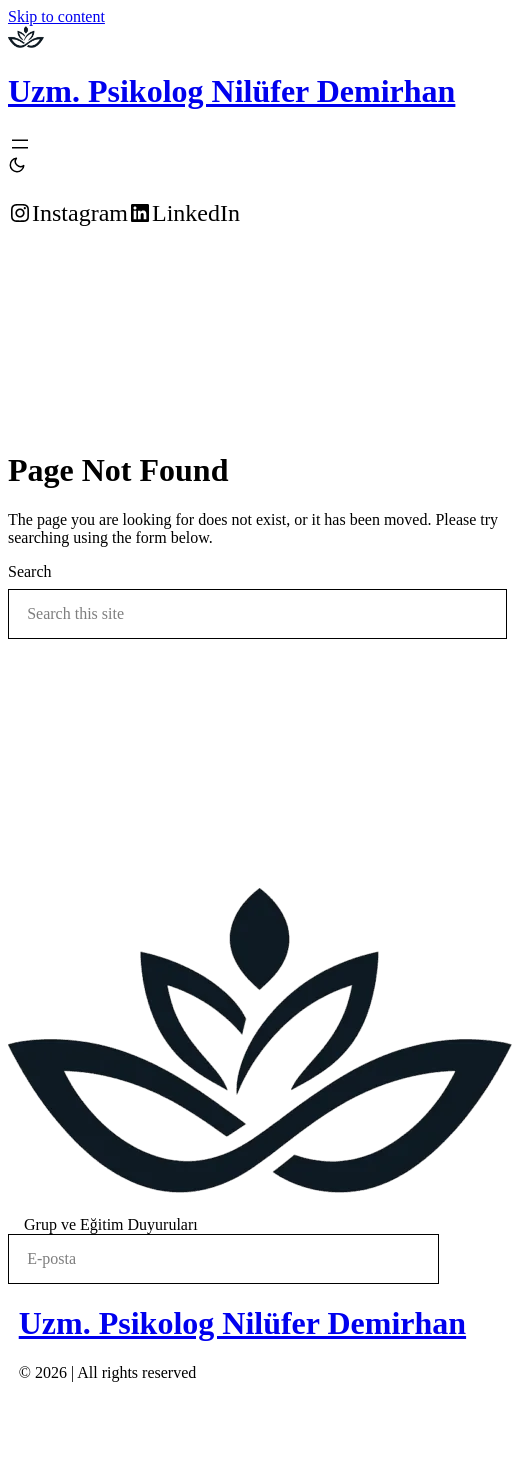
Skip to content (56, 16)
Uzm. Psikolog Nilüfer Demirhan (231, 91)
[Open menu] (20, 144)
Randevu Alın (49, 264)
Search (30, 571)
